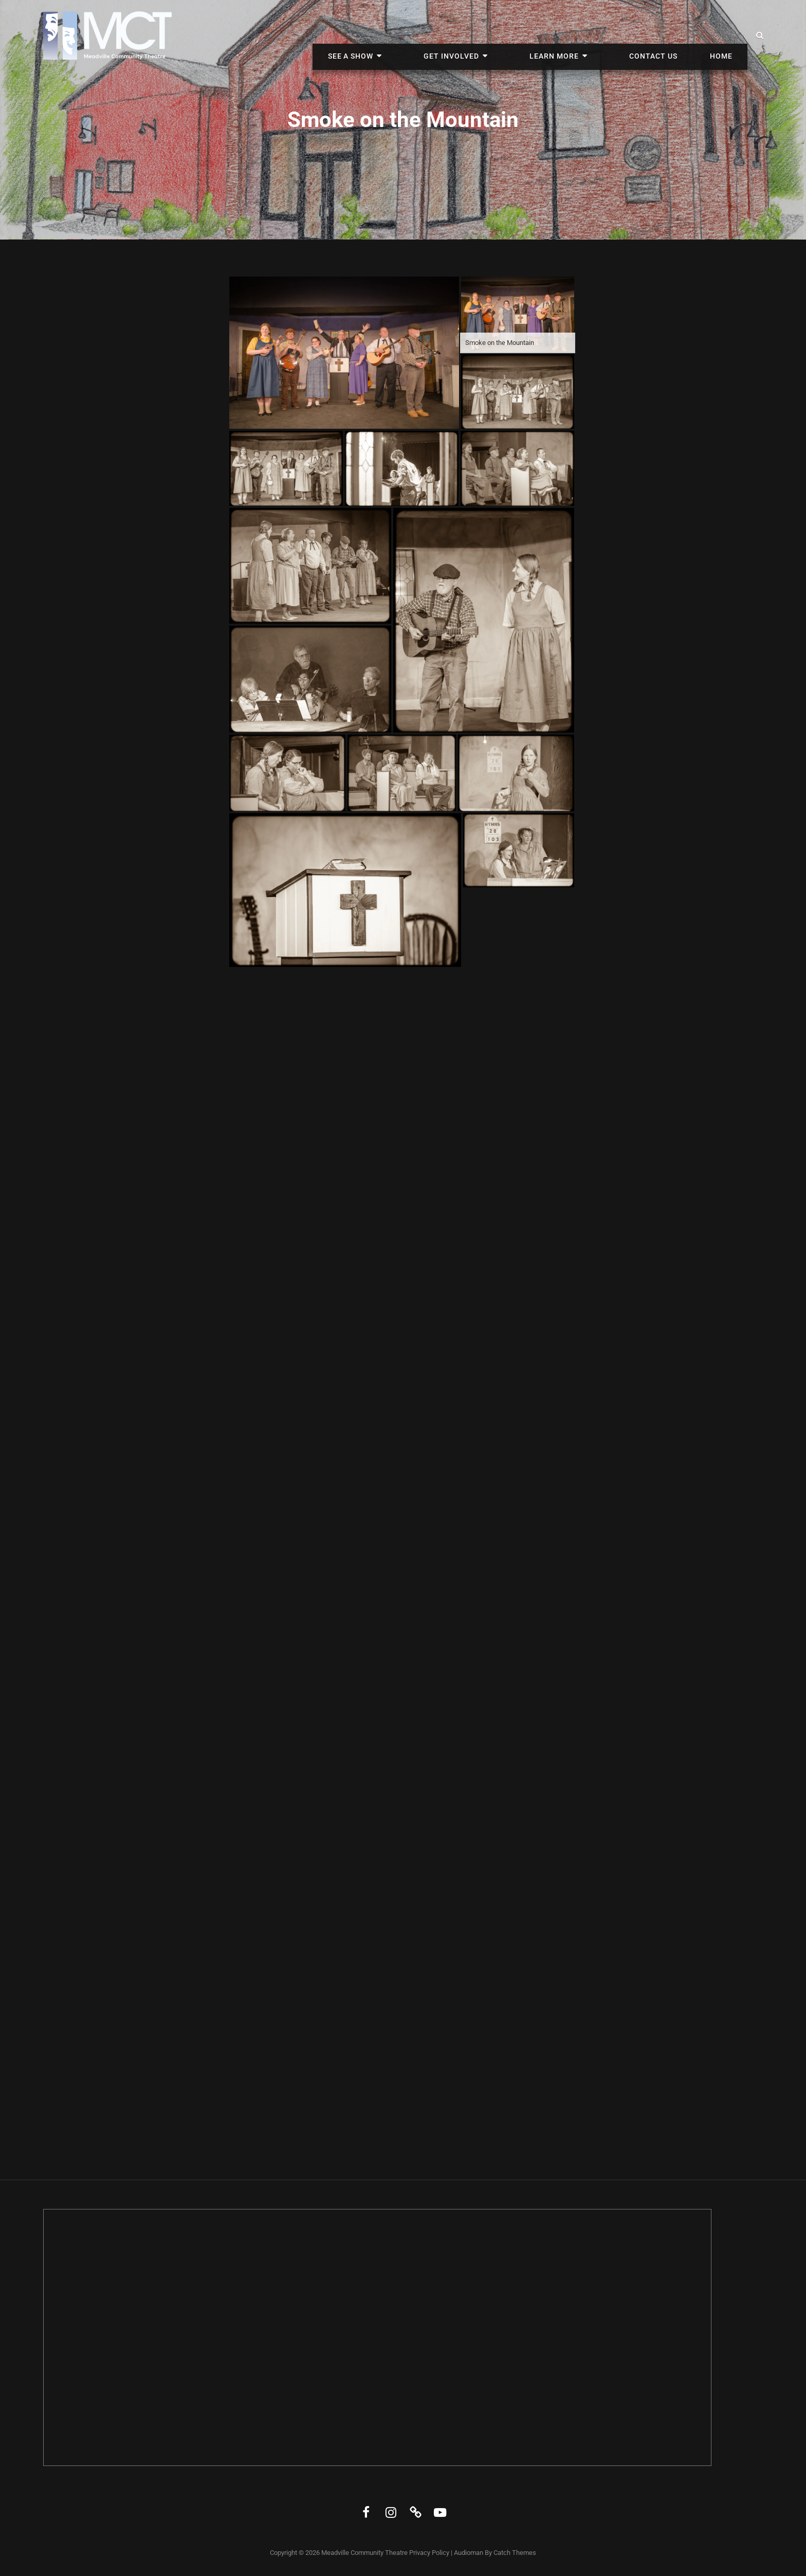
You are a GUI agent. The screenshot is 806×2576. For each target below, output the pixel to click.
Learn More (587, 35)
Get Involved (504, 35)
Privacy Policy (429, 2552)
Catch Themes (514, 2552)
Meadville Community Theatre (364, 2552)
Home (726, 35)
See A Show (422, 35)
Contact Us (668, 35)
